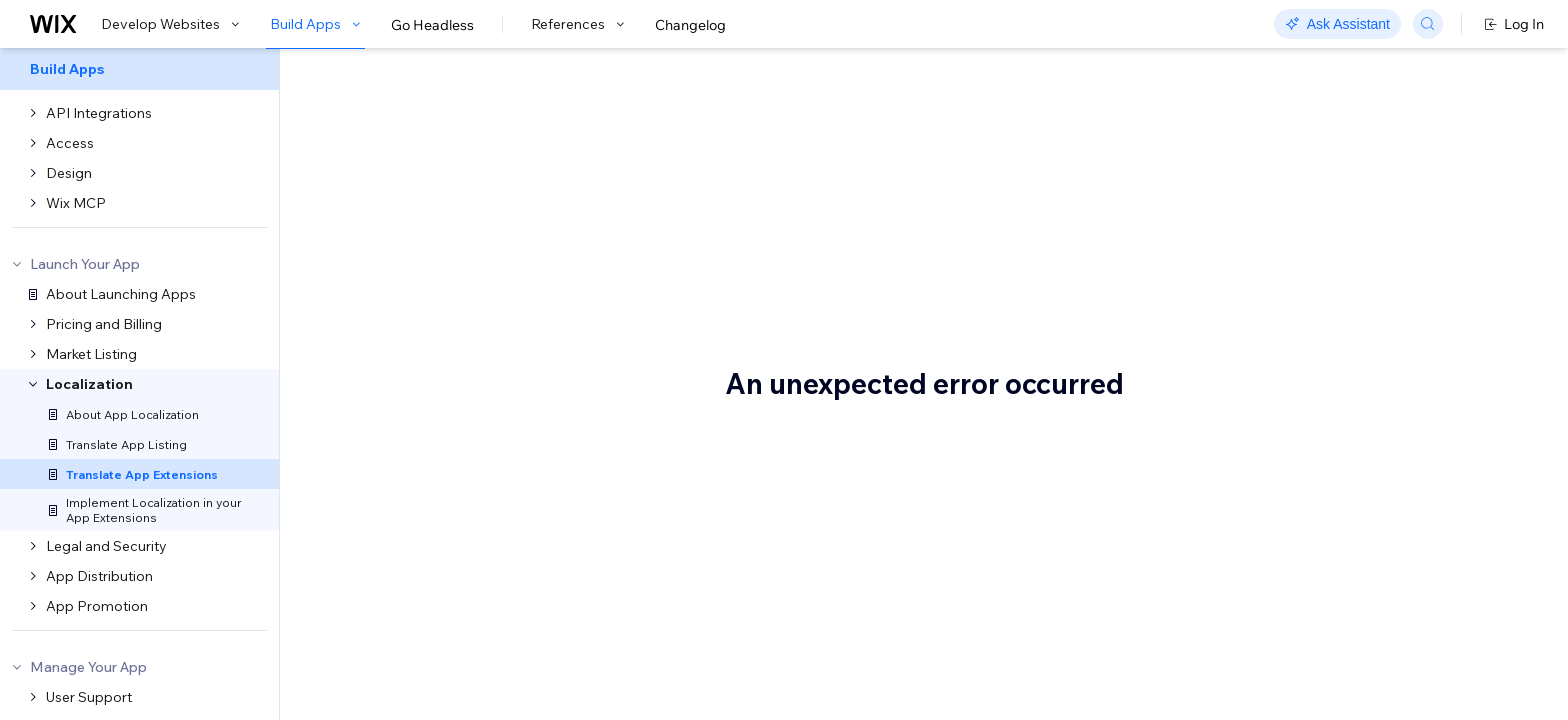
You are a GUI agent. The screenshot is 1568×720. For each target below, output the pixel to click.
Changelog (690, 25)
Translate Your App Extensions (564, 117)
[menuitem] (139, 69)
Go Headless (432, 25)
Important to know (1304, 159)
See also (1272, 189)
